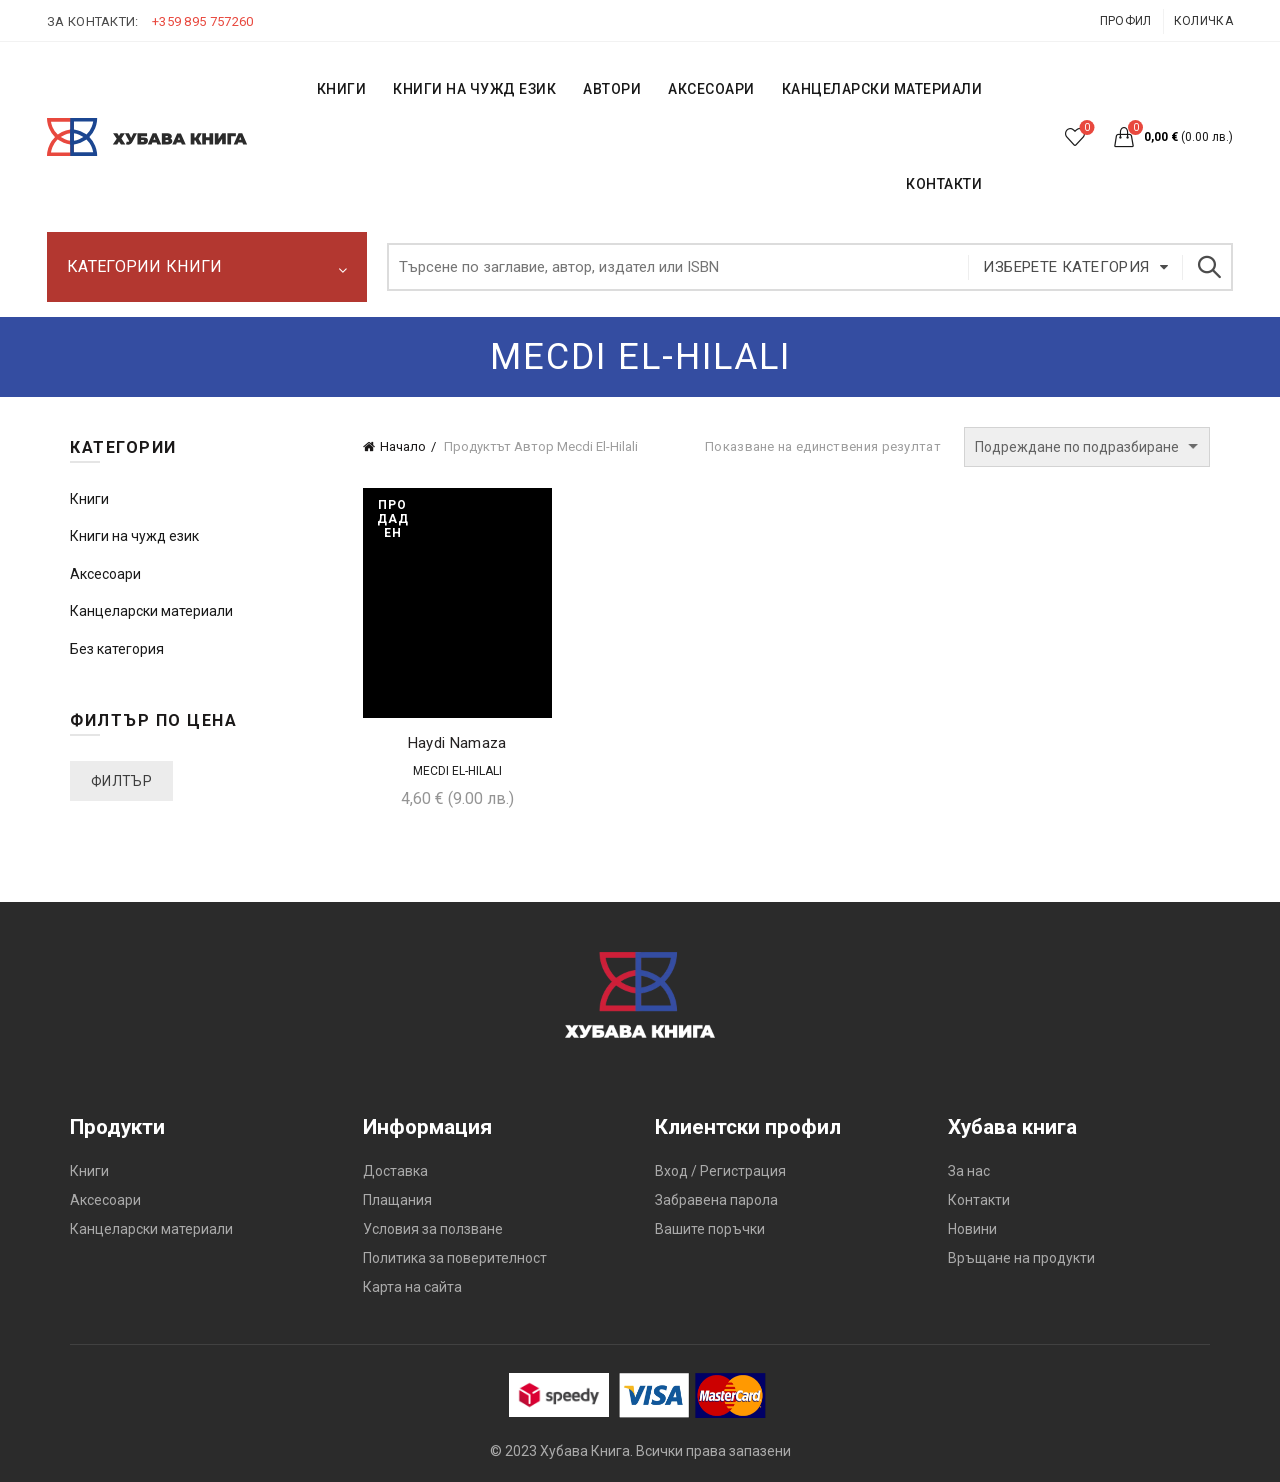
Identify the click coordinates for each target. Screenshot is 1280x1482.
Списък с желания (1085, 128)
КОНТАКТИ (944, 184)
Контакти (979, 1200)
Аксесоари (711, 89)
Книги (89, 499)
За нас (969, 1171)
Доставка (395, 1171)
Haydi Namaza (457, 743)
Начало (403, 446)
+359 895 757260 (203, 21)
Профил (1126, 21)
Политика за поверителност (455, 1258)
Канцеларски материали (882, 89)
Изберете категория (1066, 267)
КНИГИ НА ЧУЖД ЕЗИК (474, 89)
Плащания (397, 1200)
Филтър (121, 781)
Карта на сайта (412, 1287)
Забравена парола (716, 1200)
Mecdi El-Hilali (457, 771)
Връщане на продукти (1021, 1258)
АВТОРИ (612, 89)
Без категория (117, 649)
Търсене (1208, 267)
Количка (1203, 21)
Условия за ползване (433, 1229)
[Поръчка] (1087, 447)
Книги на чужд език (134, 536)
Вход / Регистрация (720, 1171)
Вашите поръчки (710, 1229)
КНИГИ (342, 89)
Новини (972, 1229)
